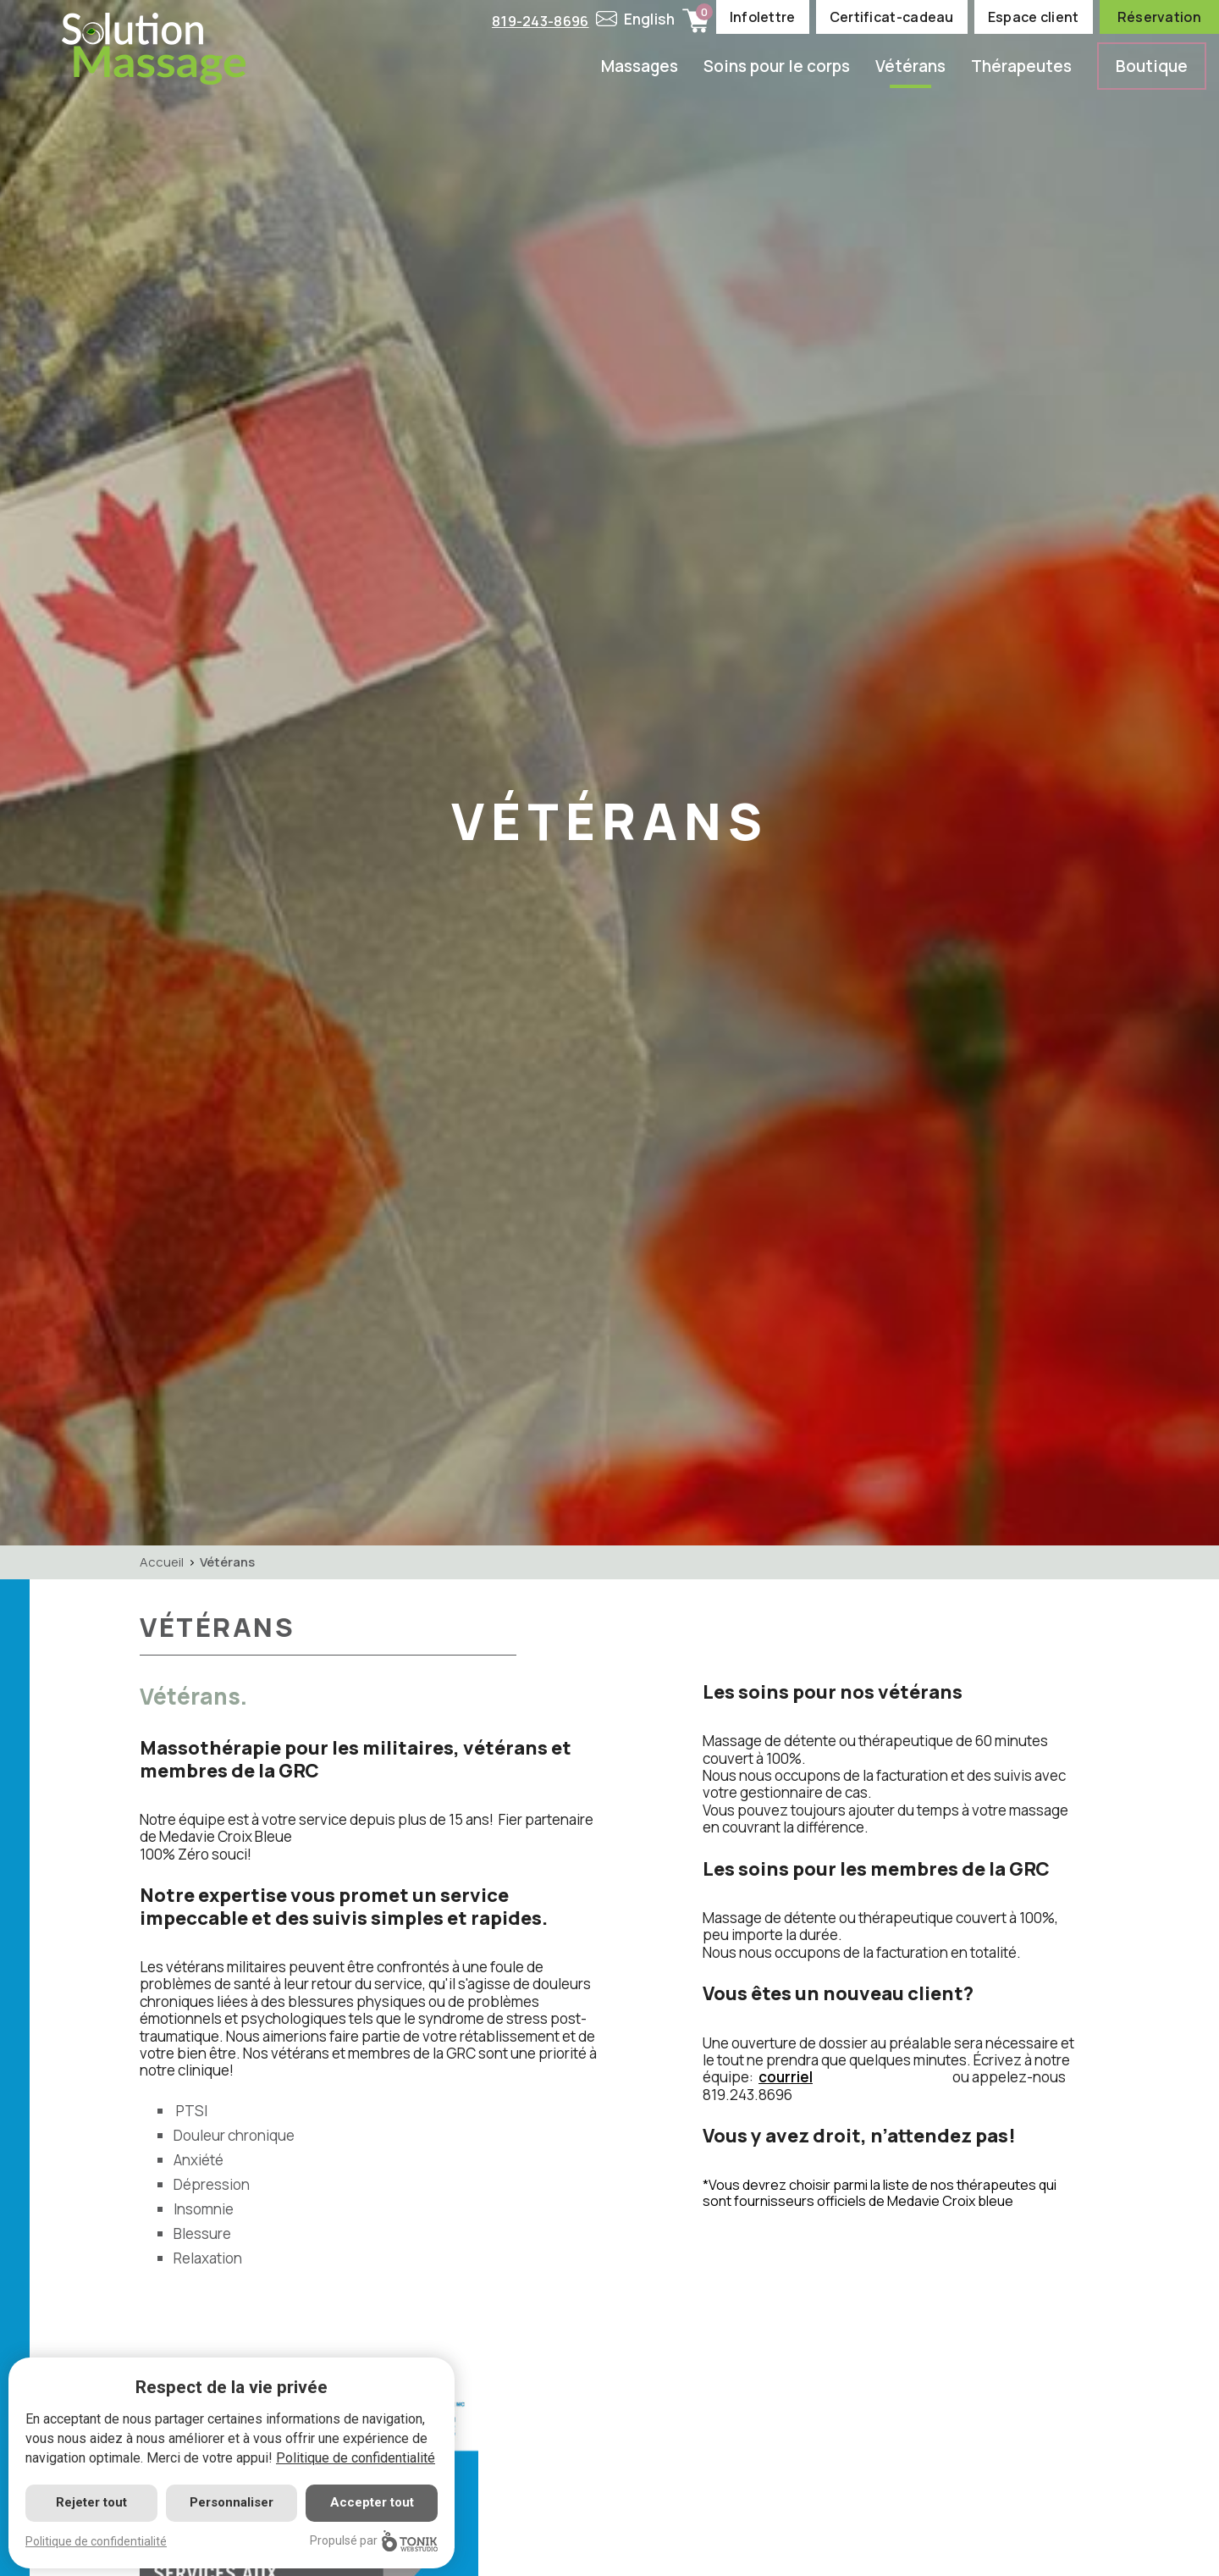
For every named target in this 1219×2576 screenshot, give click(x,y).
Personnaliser (231, 2502)
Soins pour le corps (776, 66)
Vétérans (910, 66)
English (650, 19)
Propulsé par (374, 2540)
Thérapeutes (1021, 66)
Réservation (1159, 17)
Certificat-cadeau (892, 17)
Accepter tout (372, 2502)
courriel (785, 2077)
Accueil (162, 1562)
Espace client (1033, 17)
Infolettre (763, 17)
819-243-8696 (538, 20)
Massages (639, 66)
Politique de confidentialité (355, 2458)
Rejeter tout (91, 2502)
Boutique (1152, 66)
